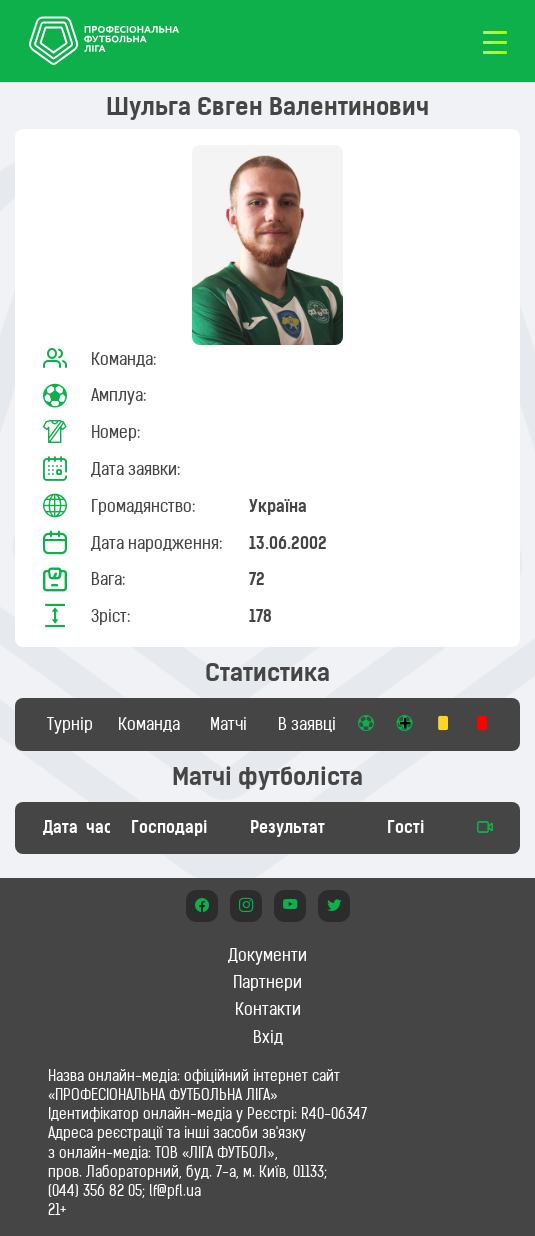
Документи (267, 955)
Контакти (268, 1009)
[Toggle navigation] (495, 41)
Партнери (267, 982)
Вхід (268, 1037)
